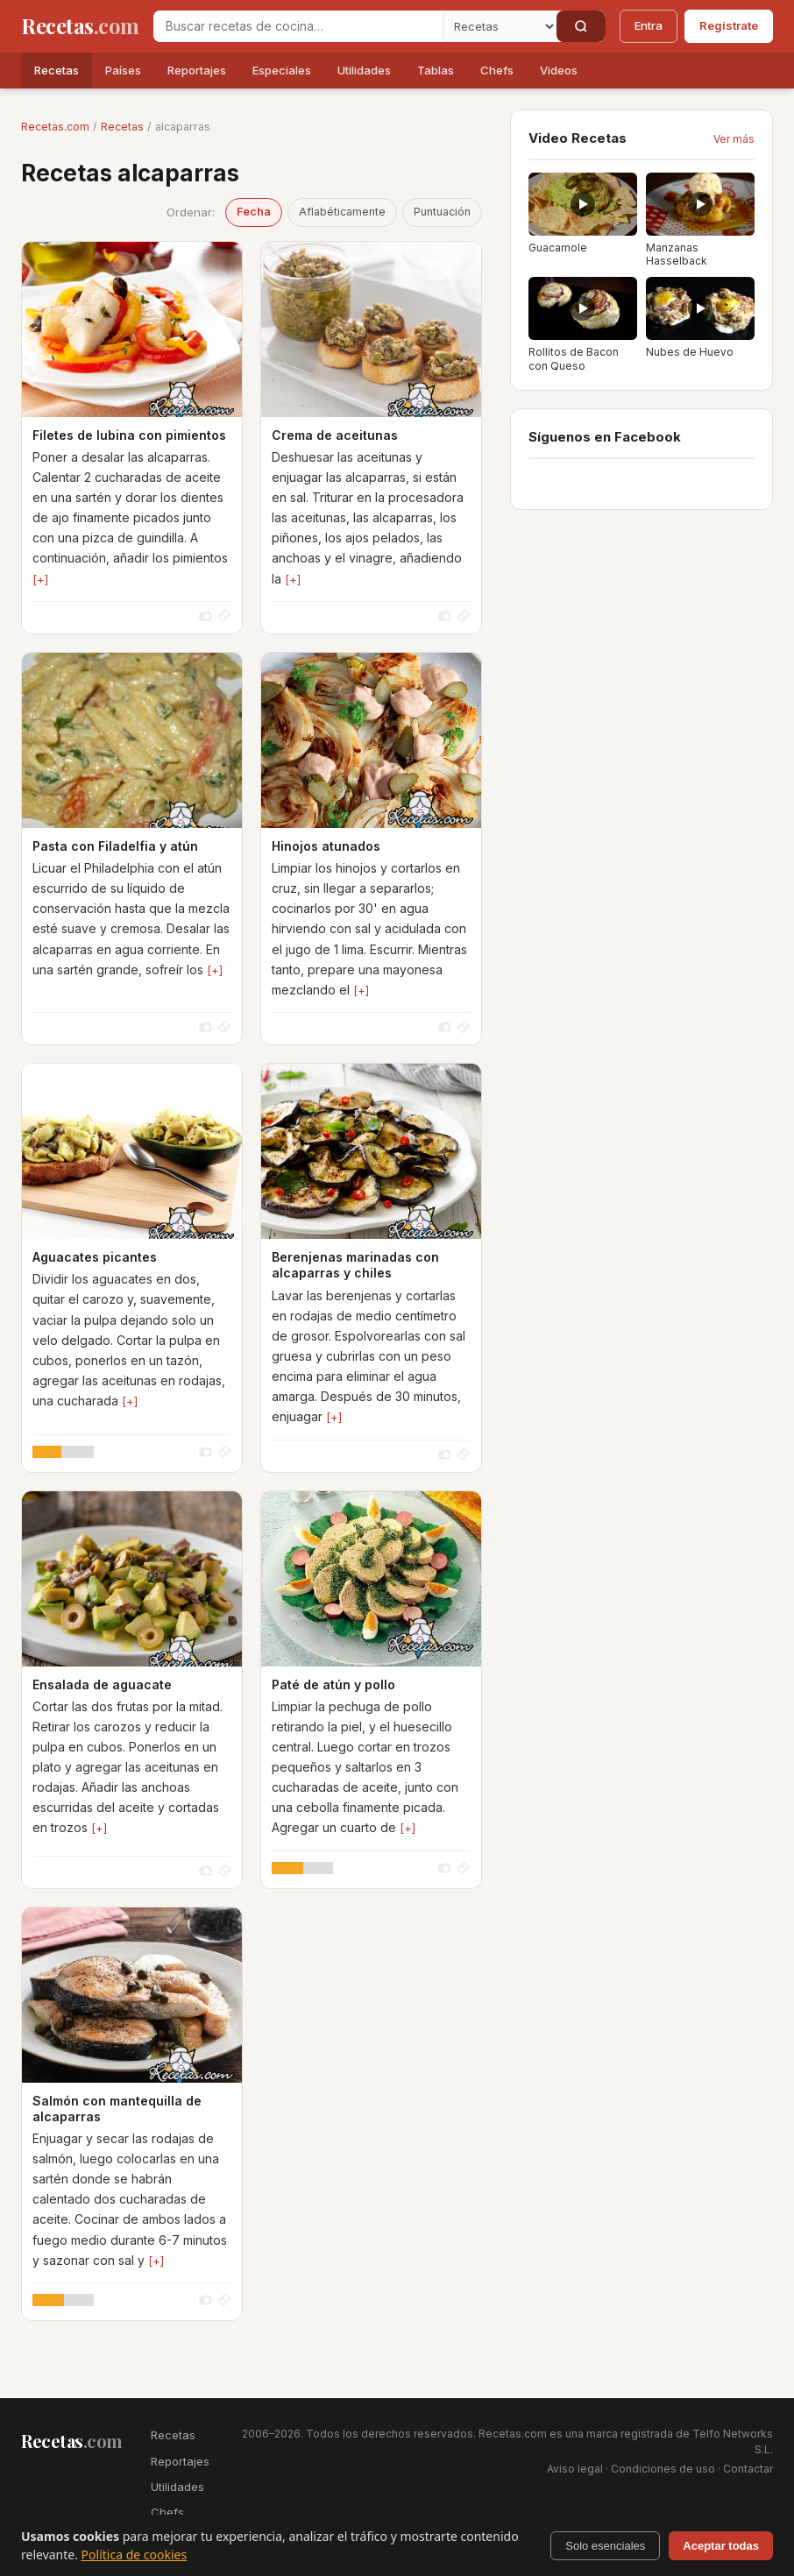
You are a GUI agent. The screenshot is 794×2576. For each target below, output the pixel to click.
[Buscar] (581, 26)
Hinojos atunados (326, 846)
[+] (40, 579)
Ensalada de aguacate (102, 1684)
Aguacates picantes (94, 1256)
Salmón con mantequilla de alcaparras (117, 2108)
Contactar (748, 2468)
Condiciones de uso (663, 2468)
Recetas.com (55, 126)
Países (123, 70)
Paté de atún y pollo (333, 1684)
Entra (648, 25)
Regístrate (728, 25)
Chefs (497, 70)
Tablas (435, 70)
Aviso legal (575, 2468)
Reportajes (196, 70)
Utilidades (364, 70)
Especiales (281, 70)
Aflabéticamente (342, 211)
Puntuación (442, 211)
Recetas (56, 70)
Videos (559, 70)
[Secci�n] (500, 26)
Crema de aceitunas (335, 435)
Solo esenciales (605, 2545)
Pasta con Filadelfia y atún (115, 846)
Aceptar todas (721, 2545)
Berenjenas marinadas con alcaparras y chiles (355, 1264)
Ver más (734, 138)
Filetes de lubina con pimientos (129, 435)
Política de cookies (135, 2554)
